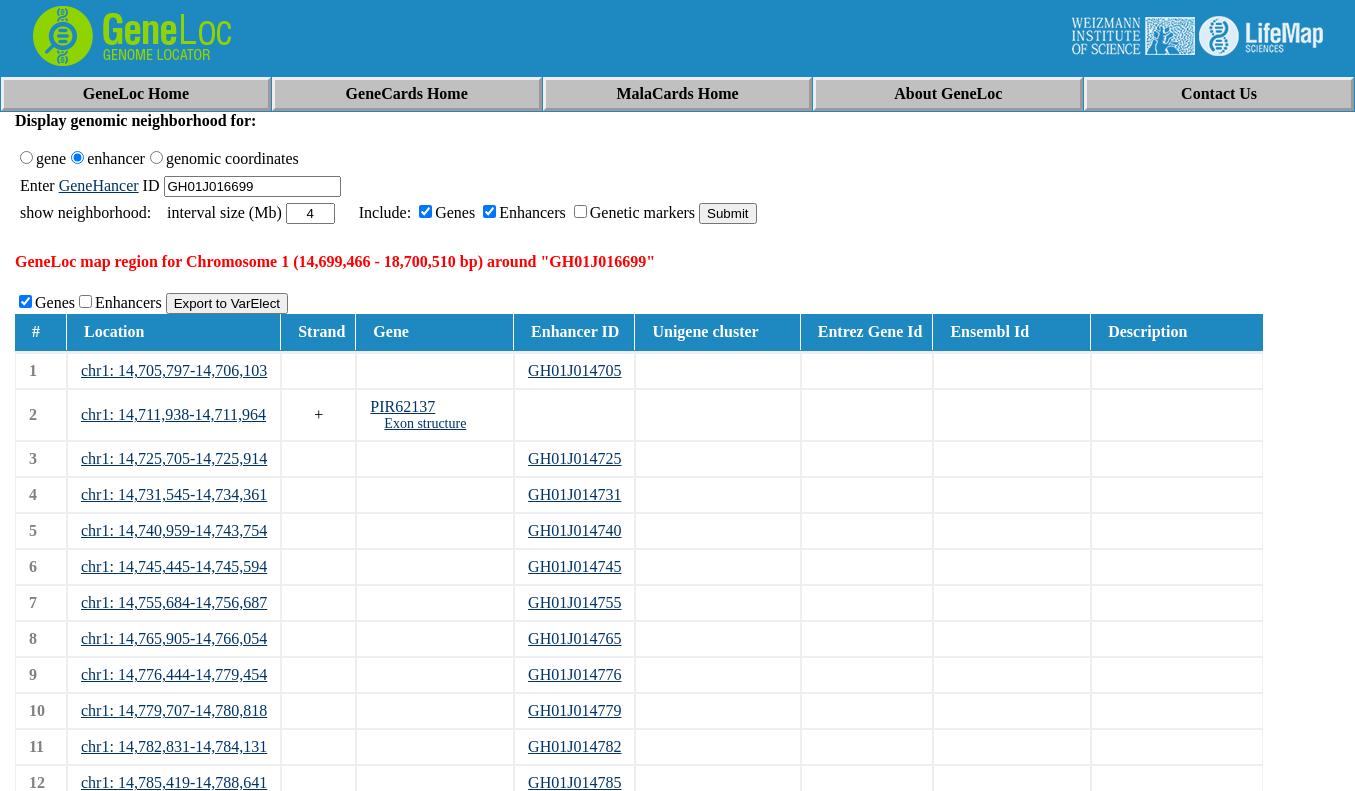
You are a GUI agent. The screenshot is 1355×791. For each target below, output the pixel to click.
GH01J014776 (574, 674)
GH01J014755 (574, 602)
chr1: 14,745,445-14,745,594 (174, 566)
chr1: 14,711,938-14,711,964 (173, 414)
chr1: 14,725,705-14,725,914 (174, 458)
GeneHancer (99, 185)
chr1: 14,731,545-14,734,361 (174, 494)
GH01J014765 (574, 638)
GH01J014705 (574, 370)
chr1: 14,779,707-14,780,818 (174, 710)
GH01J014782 (574, 746)
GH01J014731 (574, 494)
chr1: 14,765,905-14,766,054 (174, 638)
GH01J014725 (574, 458)
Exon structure (425, 423)
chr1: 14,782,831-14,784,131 (174, 746)
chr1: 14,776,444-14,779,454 (174, 674)
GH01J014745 (574, 566)
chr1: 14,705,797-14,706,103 (174, 370)
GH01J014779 (574, 710)
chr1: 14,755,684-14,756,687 (174, 602)
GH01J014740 (574, 530)
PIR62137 (402, 406)
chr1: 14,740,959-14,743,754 (174, 530)
